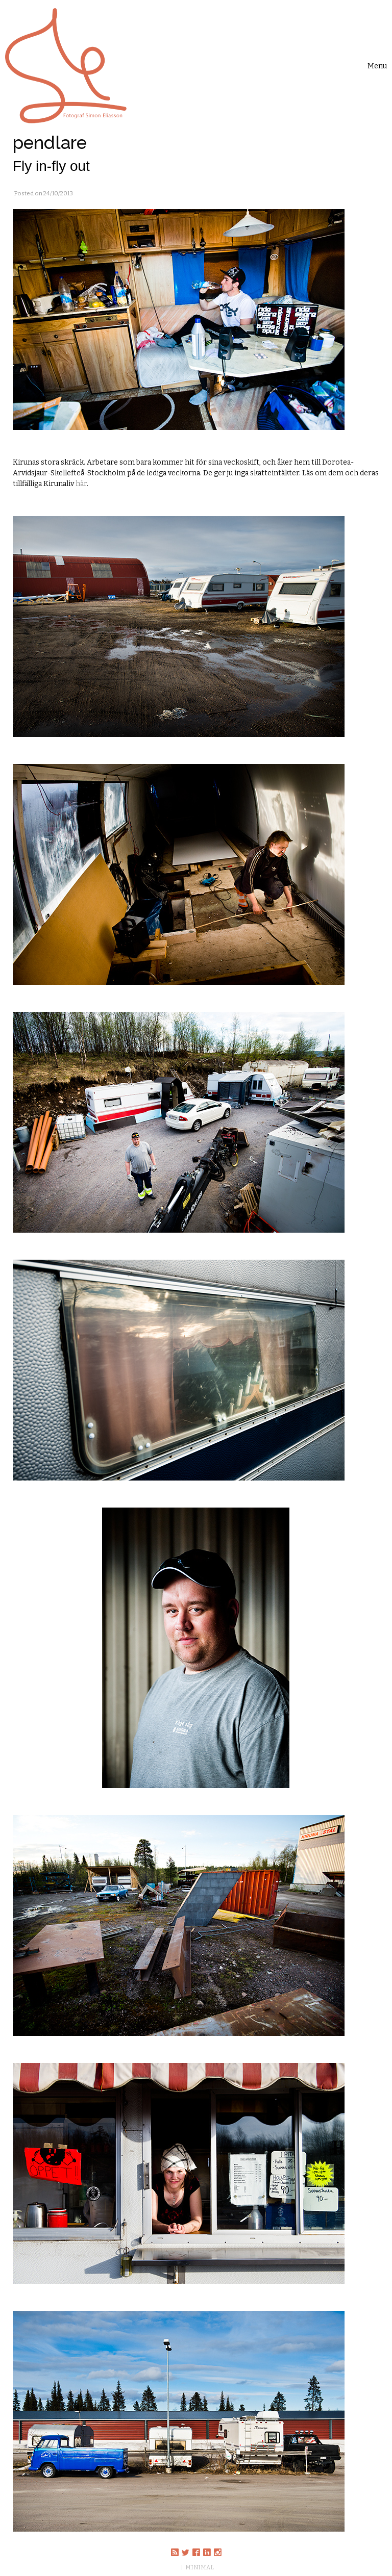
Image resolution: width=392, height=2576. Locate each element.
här (81, 483)
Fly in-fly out (51, 166)
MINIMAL (199, 2567)
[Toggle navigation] (377, 66)
